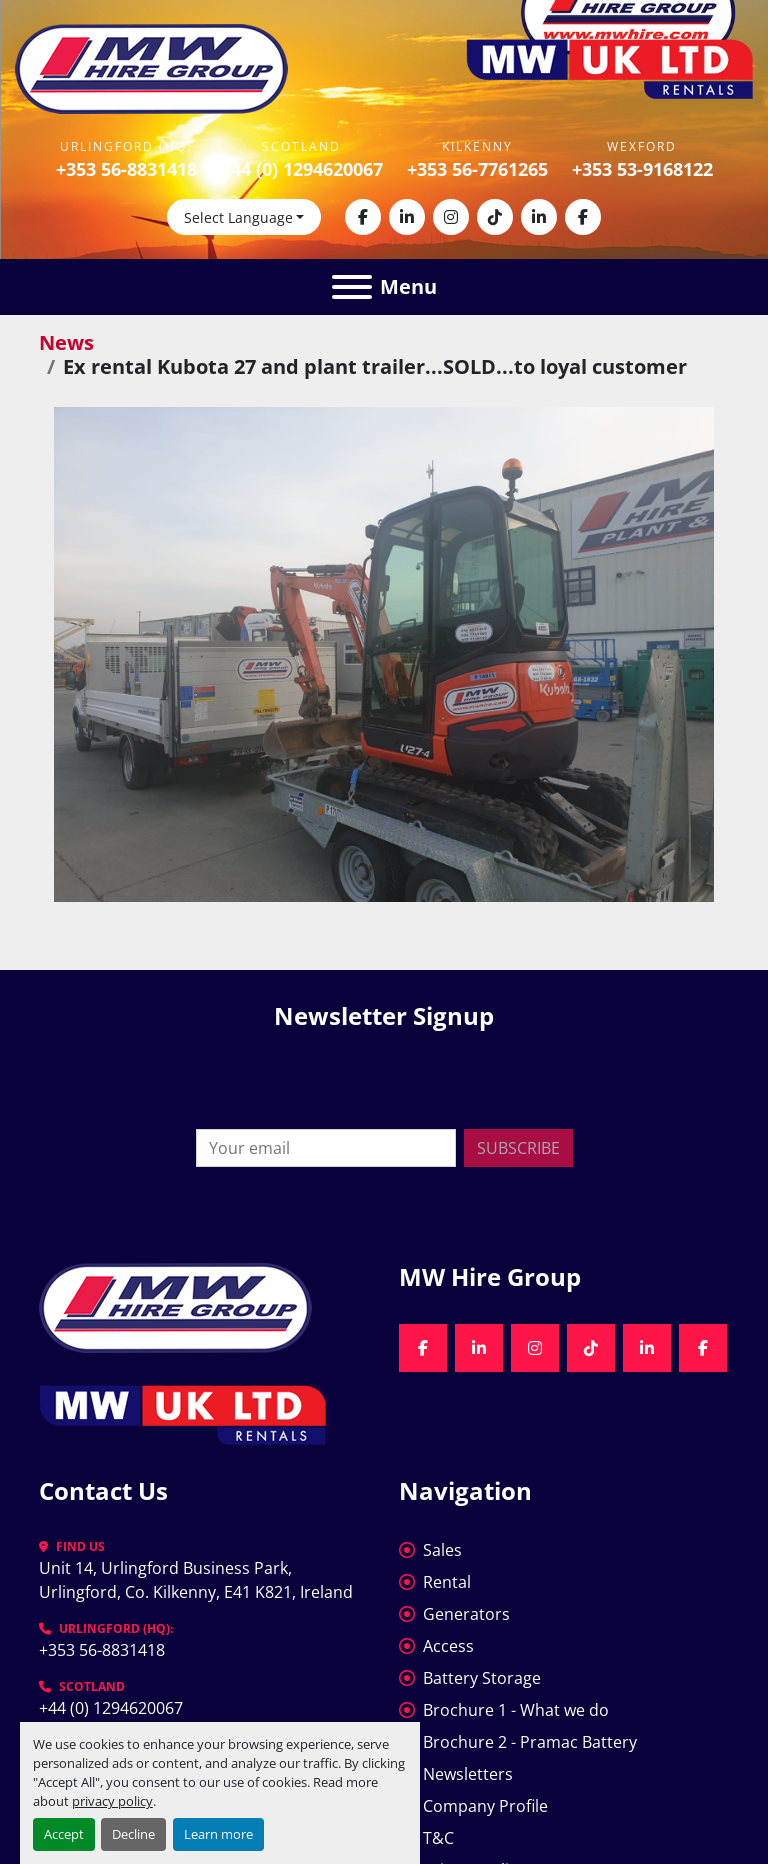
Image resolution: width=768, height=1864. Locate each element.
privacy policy (112, 1801)
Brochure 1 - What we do (516, 1710)
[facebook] (363, 217)
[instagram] (451, 217)
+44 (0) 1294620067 (302, 169)
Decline (133, 1834)
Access (448, 1646)
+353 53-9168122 (642, 169)
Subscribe (518, 1148)
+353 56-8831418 (126, 169)
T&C (438, 1838)
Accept (64, 1834)
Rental (447, 1582)
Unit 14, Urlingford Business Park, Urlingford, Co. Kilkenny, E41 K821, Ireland (196, 1580)
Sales (442, 1550)
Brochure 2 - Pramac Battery (530, 1742)
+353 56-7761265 (477, 169)
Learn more (218, 1834)
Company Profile (485, 1806)
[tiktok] (495, 217)
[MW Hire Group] (175, 1306)
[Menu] (352, 287)
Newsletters (468, 1774)
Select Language (238, 217)
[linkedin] (407, 217)
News (66, 342)
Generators (466, 1614)
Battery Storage (482, 1678)
